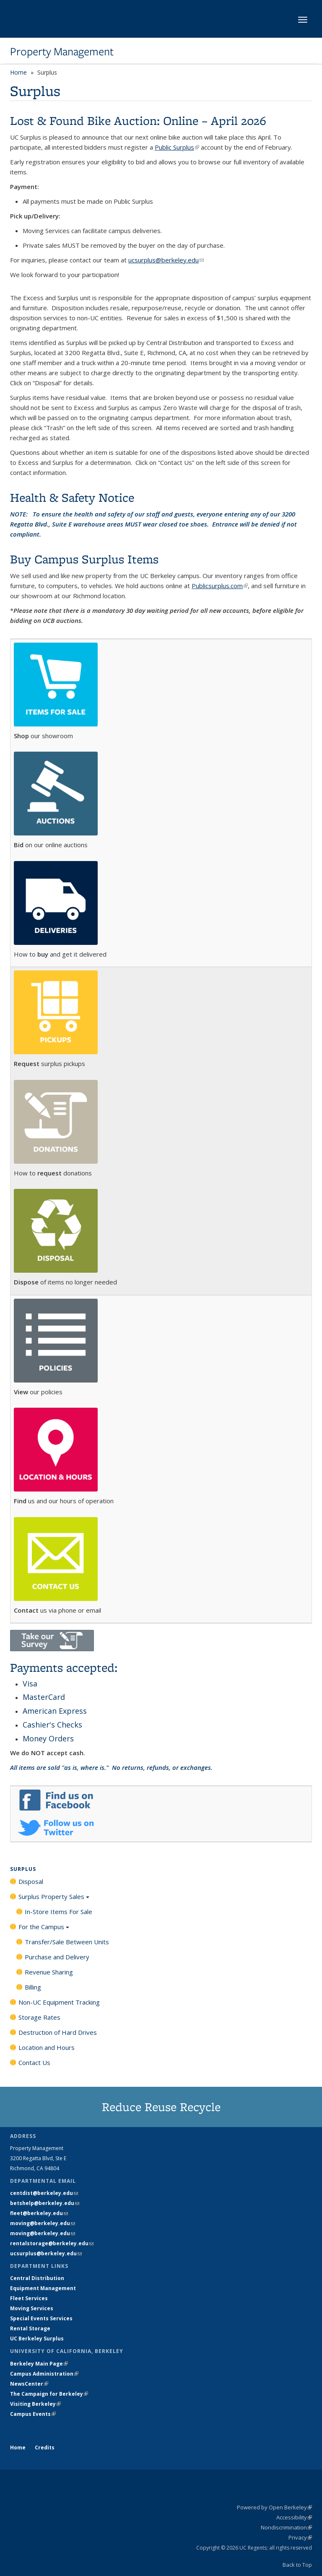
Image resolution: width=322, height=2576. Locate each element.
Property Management (62, 51)
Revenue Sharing (49, 1972)
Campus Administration (44, 2373)
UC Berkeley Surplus (37, 2338)
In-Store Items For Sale (58, 1911)
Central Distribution (37, 2278)
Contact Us (34, 2062)
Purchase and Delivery (57, 1957)
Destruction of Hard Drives (57, 2032)
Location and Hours (46, 2047)
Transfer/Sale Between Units (67, 1942)
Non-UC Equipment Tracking (59, 2002)
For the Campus (43, 1929)
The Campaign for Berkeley (49, 2393)
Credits (45, 2447)
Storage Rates (39, 2017)
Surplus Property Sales (53, 1899)
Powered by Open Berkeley (274, 2507)
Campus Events (33, 2414)
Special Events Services (41, 2318)
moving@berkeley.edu (42, 2223)
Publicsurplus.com (220, 585)
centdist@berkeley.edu (44, 2193)
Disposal (30, 1881)
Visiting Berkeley (35, 2403)
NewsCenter (29, 2383)
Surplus (23, 1869)
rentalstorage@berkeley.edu (51, 2243)
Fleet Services (29, 2298)
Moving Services (31, 2308)
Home (18, 72)
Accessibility (294, 2517)
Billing (33, 1987)
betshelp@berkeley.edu (44, 2203)
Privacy (300, 2537)
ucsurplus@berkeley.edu (46, 2253)
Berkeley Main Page (39, 2363)
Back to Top (297, 2564)
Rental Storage (30, 2328)
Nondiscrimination (286, 2527)
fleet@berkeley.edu (39, 2213)
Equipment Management (43, 2288)
